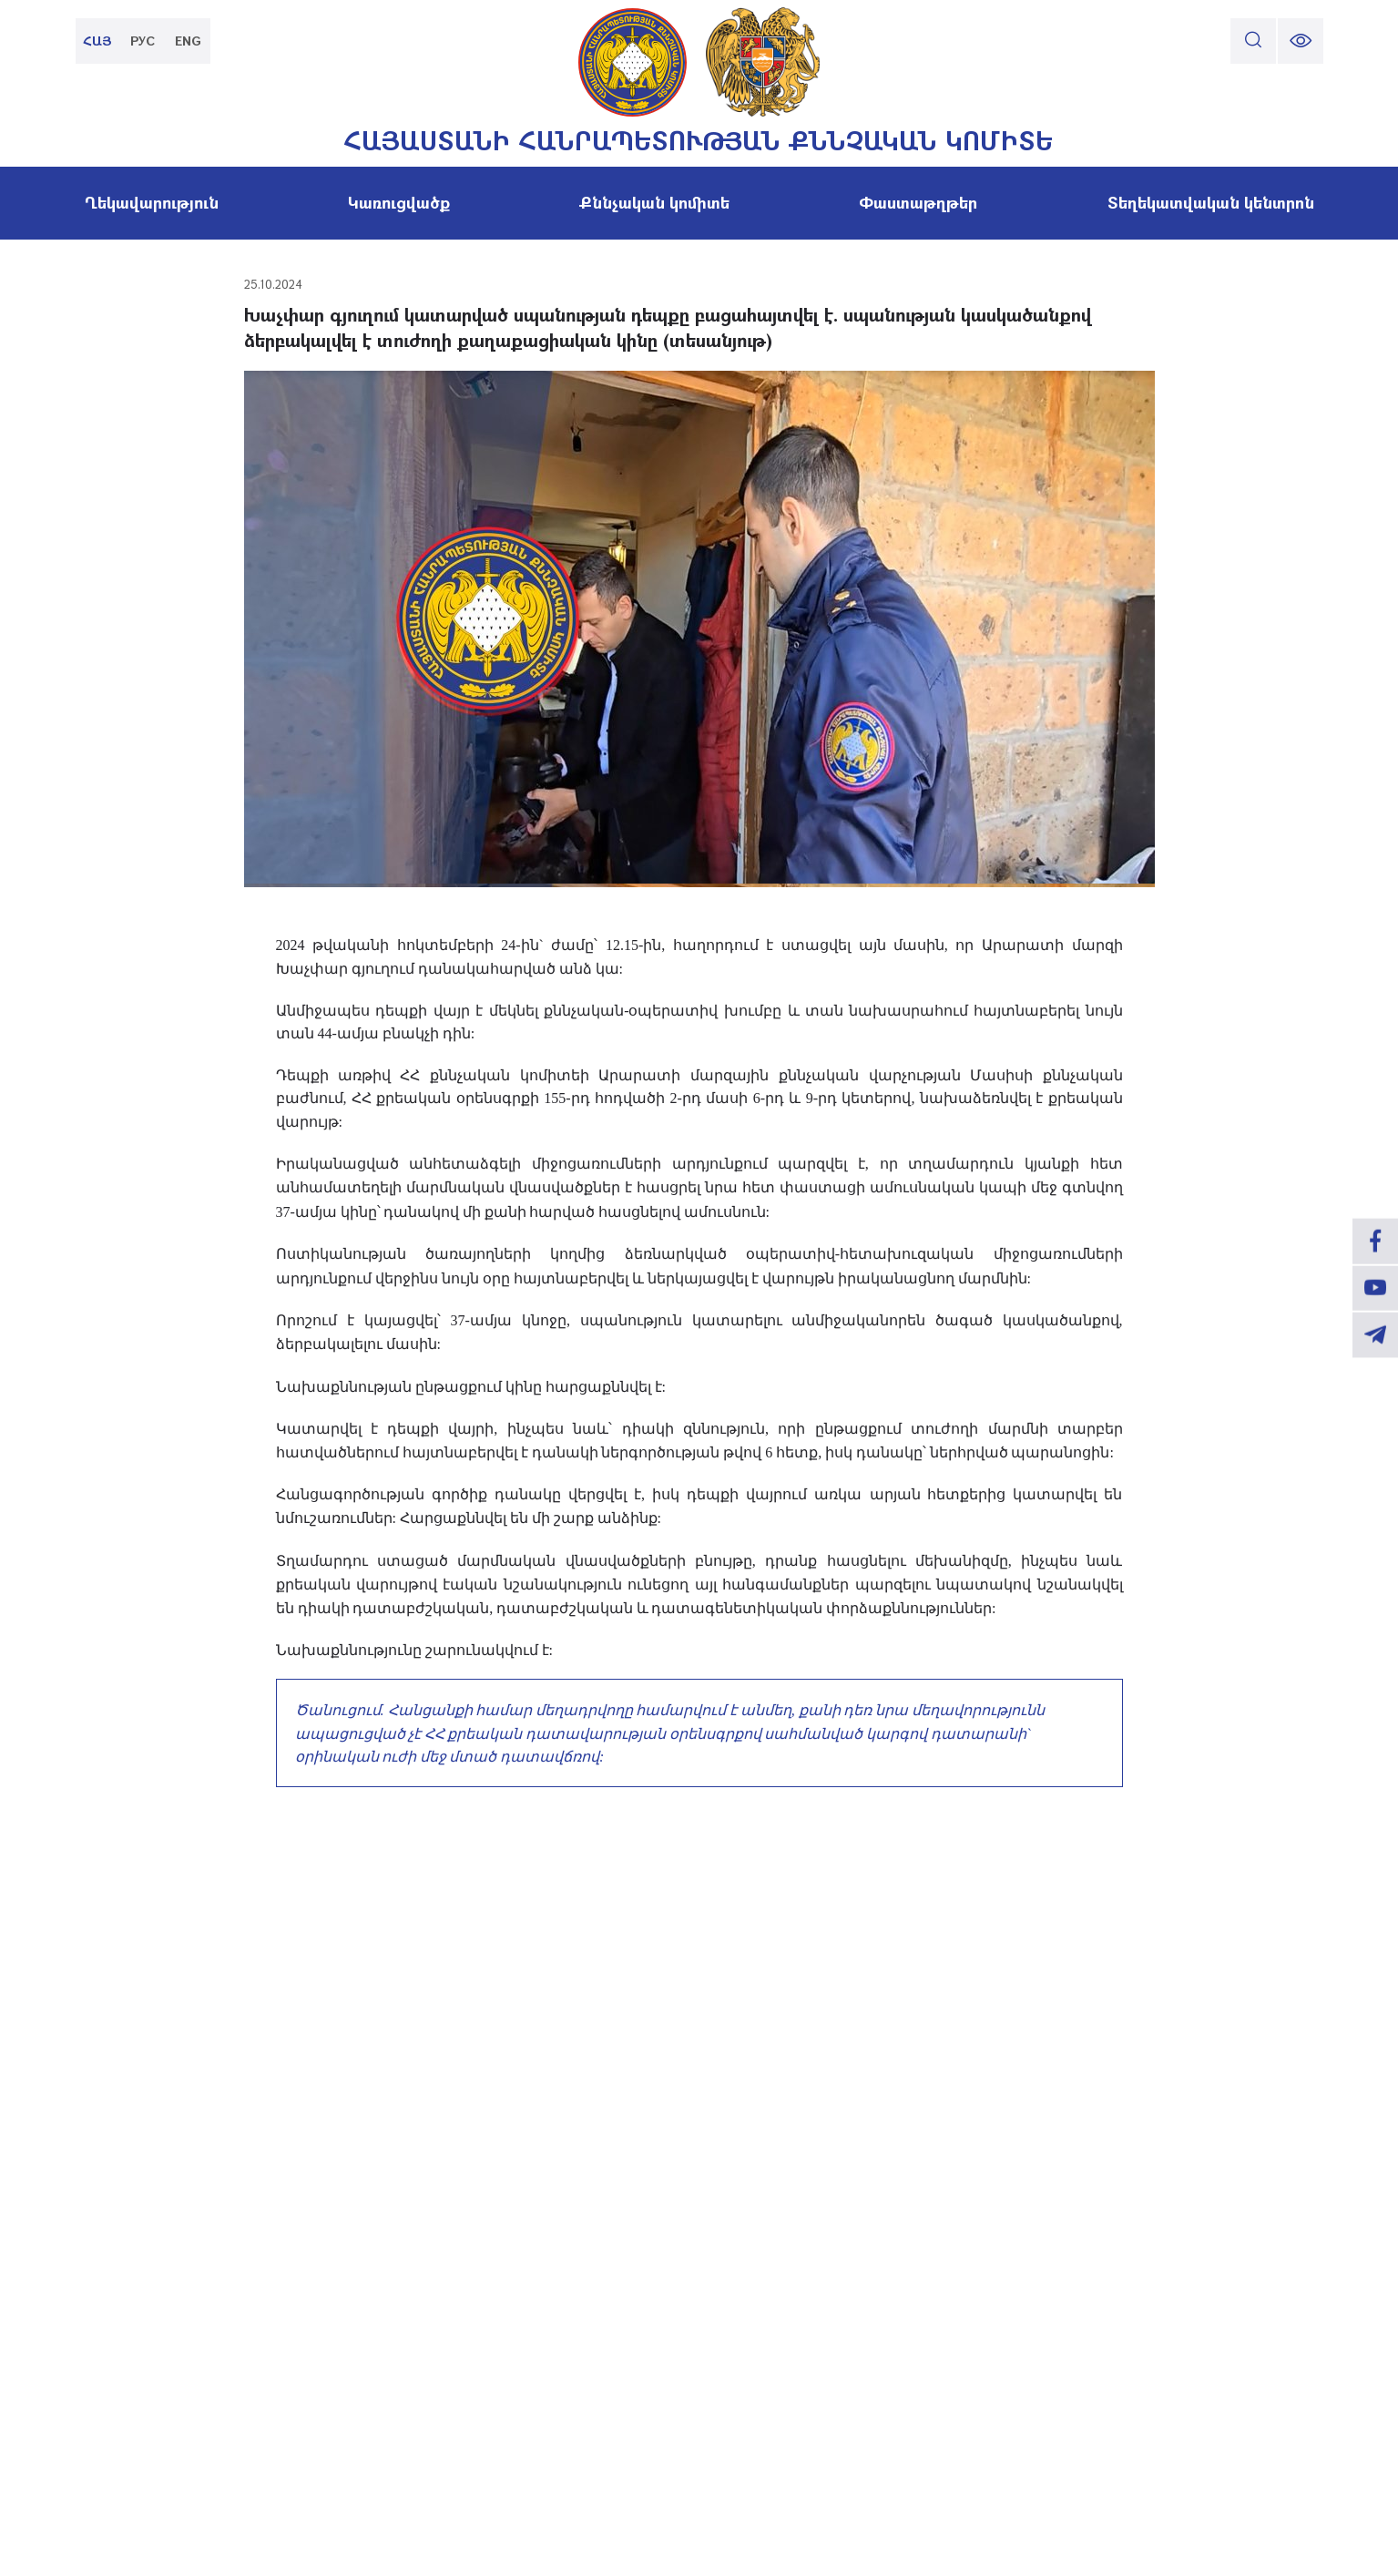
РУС (143, 40)
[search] (1253, 41)
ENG (189, 40)
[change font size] (1300, 41)
